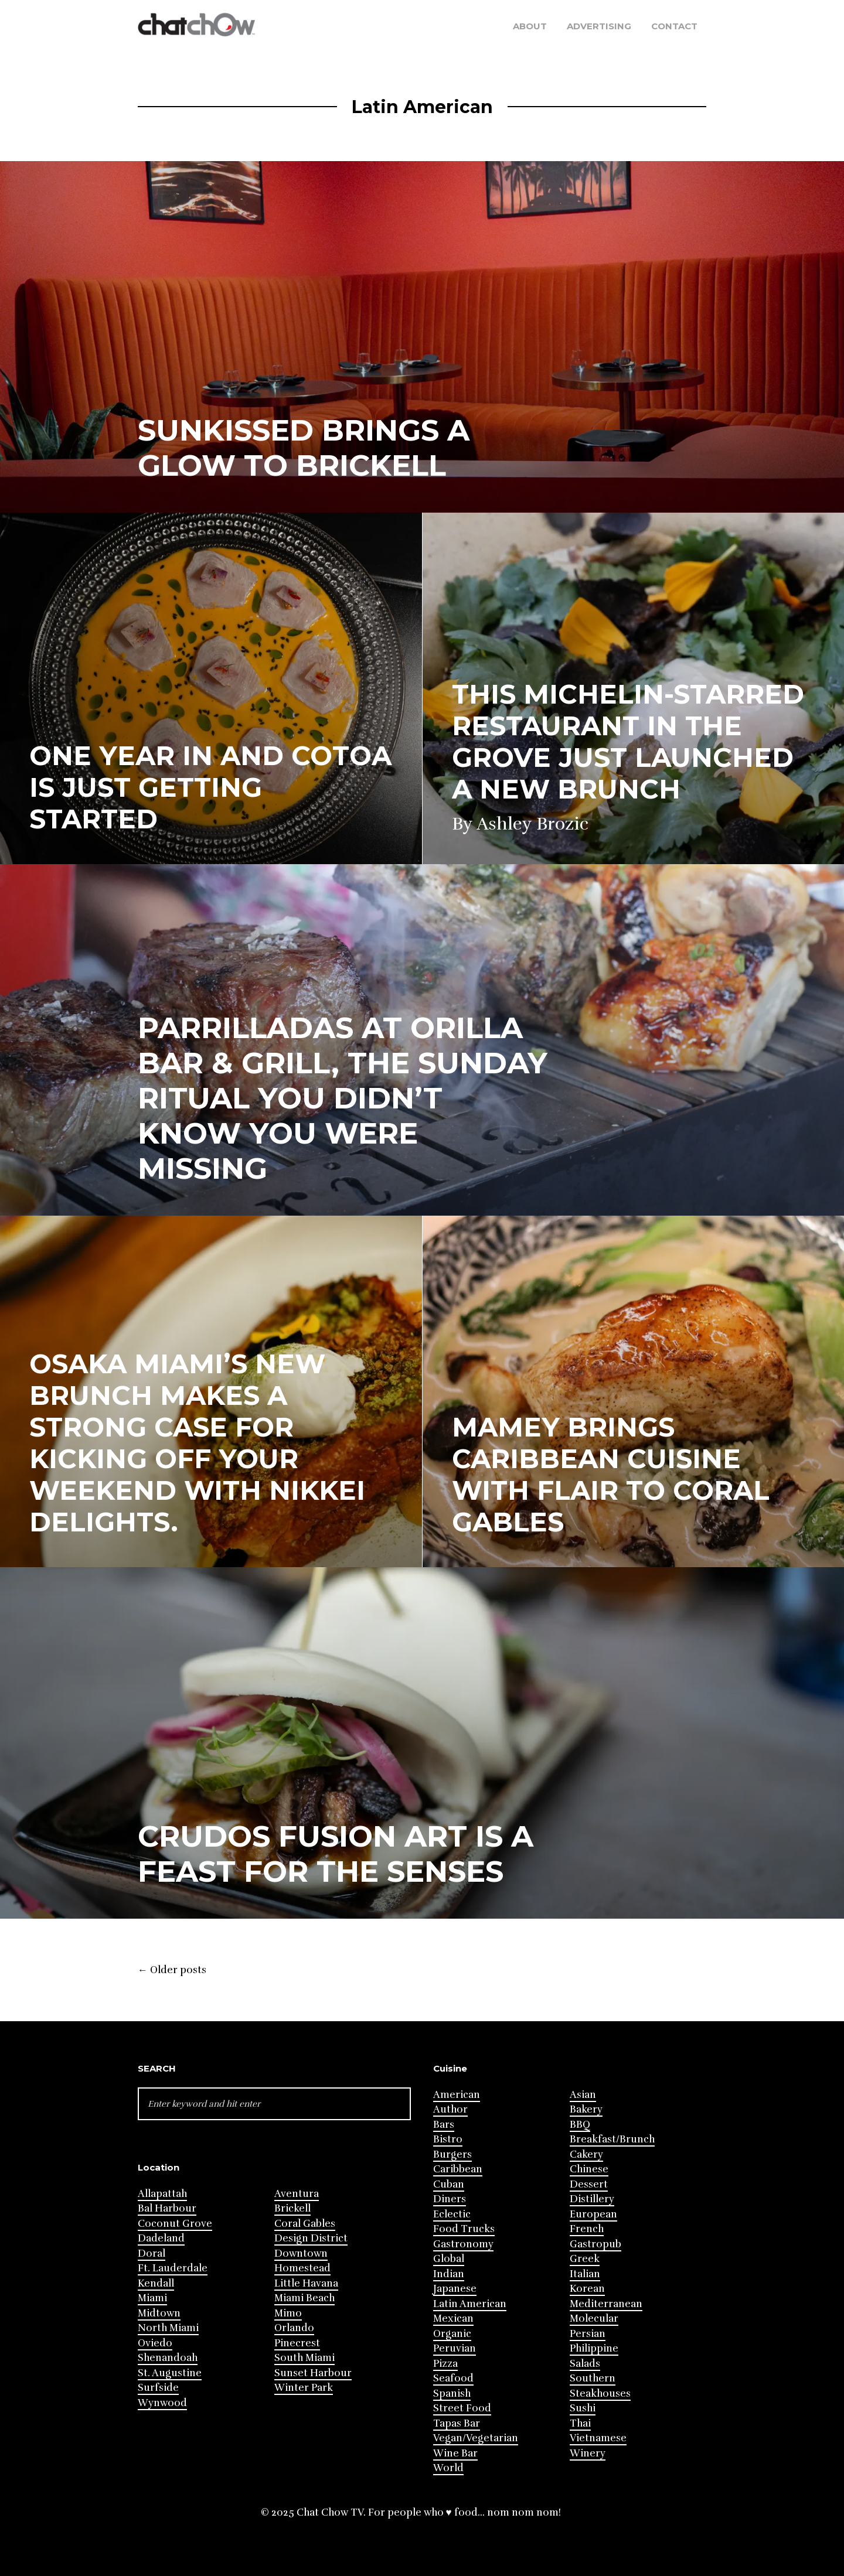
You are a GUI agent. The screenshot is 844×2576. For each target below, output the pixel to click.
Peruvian (454, 2348)
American (456, 2095)
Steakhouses (600, 2393)
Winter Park (303, 2387)
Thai (580, 2423)
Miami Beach (304, 2298)
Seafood (453, 2378)
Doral (151, 2253)
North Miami (168, 2328)
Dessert (589, 2184)
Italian (585, 2274)
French (587, 2229)
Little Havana (306, 2283)
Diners (449, 2199)
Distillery (592, 2199)
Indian (448, 2274)
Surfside (158, 2387)
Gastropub (595, 2244)
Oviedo (155, 2343)
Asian (583, 2095)
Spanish (452, 2393)
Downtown (301, 2253)
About (530, 26)
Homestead (302, 2268)
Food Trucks (464, 2229)
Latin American (469, 2304)
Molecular (594, 2318)
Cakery (586, 2154)
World (448, 2468)
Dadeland (161, 2238)
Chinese (589, 2169)
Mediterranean (606, 2304)
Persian (587, 2334)
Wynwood (162, 2403)
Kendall (156, 2283)
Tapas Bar (456, 2423)
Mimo (288, 2313)
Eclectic (452, 2214)
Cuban (448, 2184)
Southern (592, 2378)
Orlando (294, 2328)
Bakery (586, 2109)
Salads (585, 2363)
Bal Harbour (167, 2208)
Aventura (296, 2194)
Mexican (453, 2318)
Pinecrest (297, 2343)
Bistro (447, 2139)
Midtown (159, 2313)
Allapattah (162, 2194)
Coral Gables (304, 2223)
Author (450, 2109)
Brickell (292, 2208)
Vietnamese (598, 2438)
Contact (674, 26)
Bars (443, 2124)
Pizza (445, 2363)
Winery (587, 2453)
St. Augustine (170, 2373)
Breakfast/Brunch (612, 2139)
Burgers (452, 2154)
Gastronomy (463, 2244)
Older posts (172, 1970)
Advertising (599, 26)
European (593, 2214)
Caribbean (457, 2169)
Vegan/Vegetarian (475, 2438)
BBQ (580, 2124)
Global (448, 2259)
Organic (452, 2334)
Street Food (462, 2408)
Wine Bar (455, 2453)
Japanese (455, 2288)
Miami (152, 2298)
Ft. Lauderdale (172, 2268)
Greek (585, 2259)
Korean (587, 2288)
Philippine (594, 2348)
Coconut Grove (175, 2223)
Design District (311, 2238)
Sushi (582, 2408)
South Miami (304, 2358)
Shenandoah (168, 2358)
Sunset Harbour (313, 2373)
